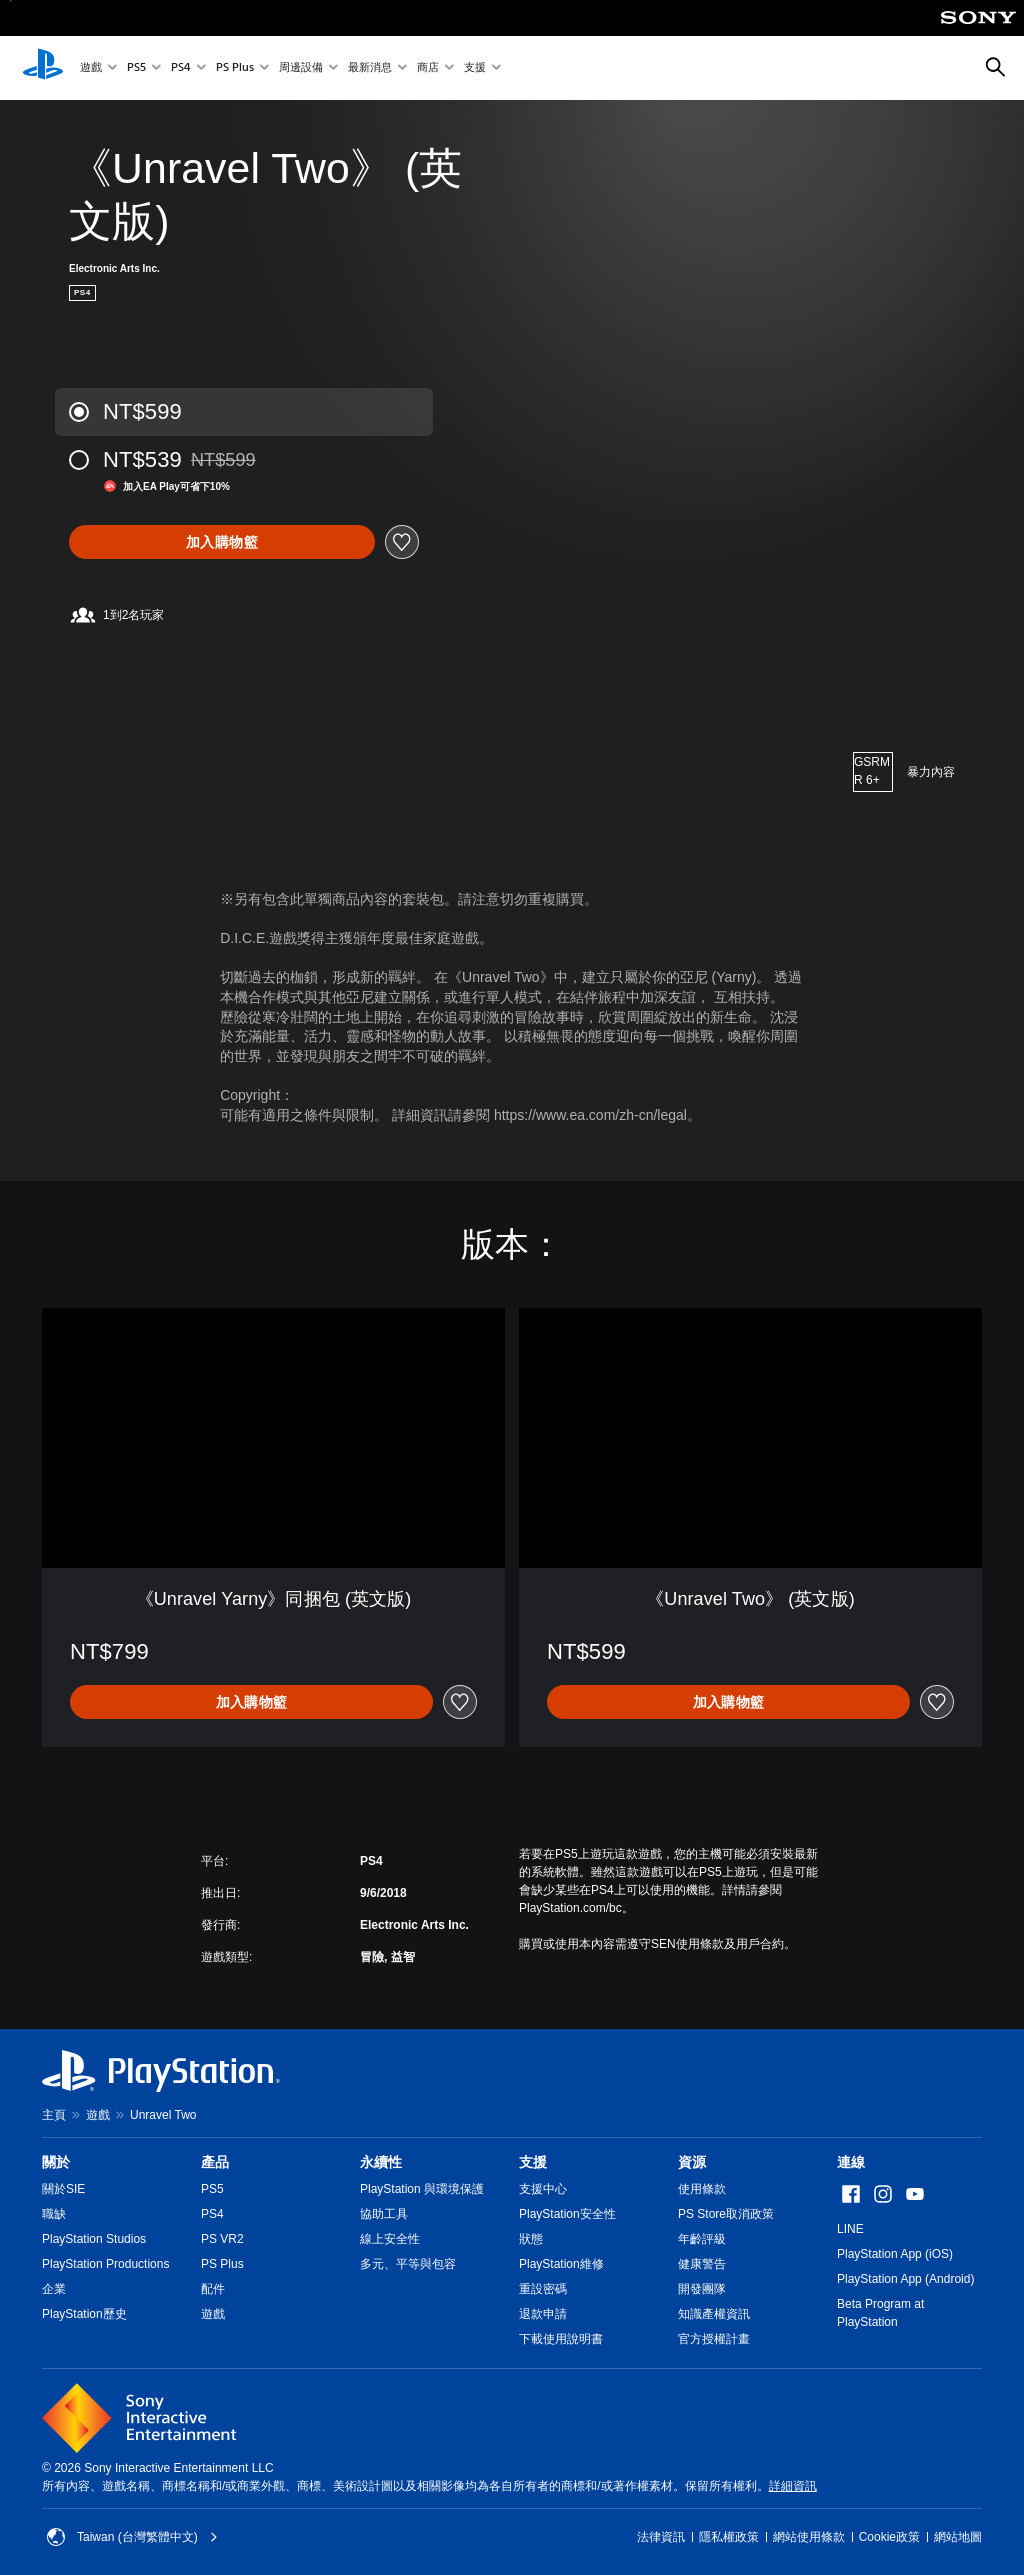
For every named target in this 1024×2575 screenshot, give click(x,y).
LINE (850, 2229)
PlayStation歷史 (84, 2314)
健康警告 (702, 2264)
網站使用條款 (809, 2537)
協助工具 (384, 2214)
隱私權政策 (729, 2537)
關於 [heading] (56, 2162)
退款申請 (543, 2314)
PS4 (181, 68)
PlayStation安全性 (567, 2214)
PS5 (136, 68)
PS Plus (235, 68)
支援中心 (543, 2189)
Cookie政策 (889, 2537)
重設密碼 (543, 2289)
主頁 (54, 2115)
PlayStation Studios (94, 2239)
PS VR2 (222, 2239)
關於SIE (63, 2189)
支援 (475, 68)
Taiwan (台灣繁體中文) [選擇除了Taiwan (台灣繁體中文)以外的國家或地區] (132, 2537)
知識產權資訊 (714, 2314)
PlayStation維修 (561, 2264)
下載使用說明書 (561, 2339)
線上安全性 (390, 2239)
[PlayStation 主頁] (43, 68)
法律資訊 (661, 2537)
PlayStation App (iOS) (895, 2254)
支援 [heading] (533, 2162)
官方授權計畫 (714, 2339)
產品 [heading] (215, 2162)
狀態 (531, 2239)
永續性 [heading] (381, 2162)
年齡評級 (702, 2239)
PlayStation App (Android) (905, 2279)
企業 (54, 2289)
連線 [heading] (851, 2162)
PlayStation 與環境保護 (422, 2189)
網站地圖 (958, 2537)
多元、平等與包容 (408, 2264)
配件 (213, 2289)
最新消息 (370, 68)
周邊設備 (301, 68)
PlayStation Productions (105, 2264)
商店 (428, 68)
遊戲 (91, 68)
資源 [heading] (692, 2162)
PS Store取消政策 (726, 2214)
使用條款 (702, 2189)
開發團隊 (702, 2289)
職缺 (54, 2214)
